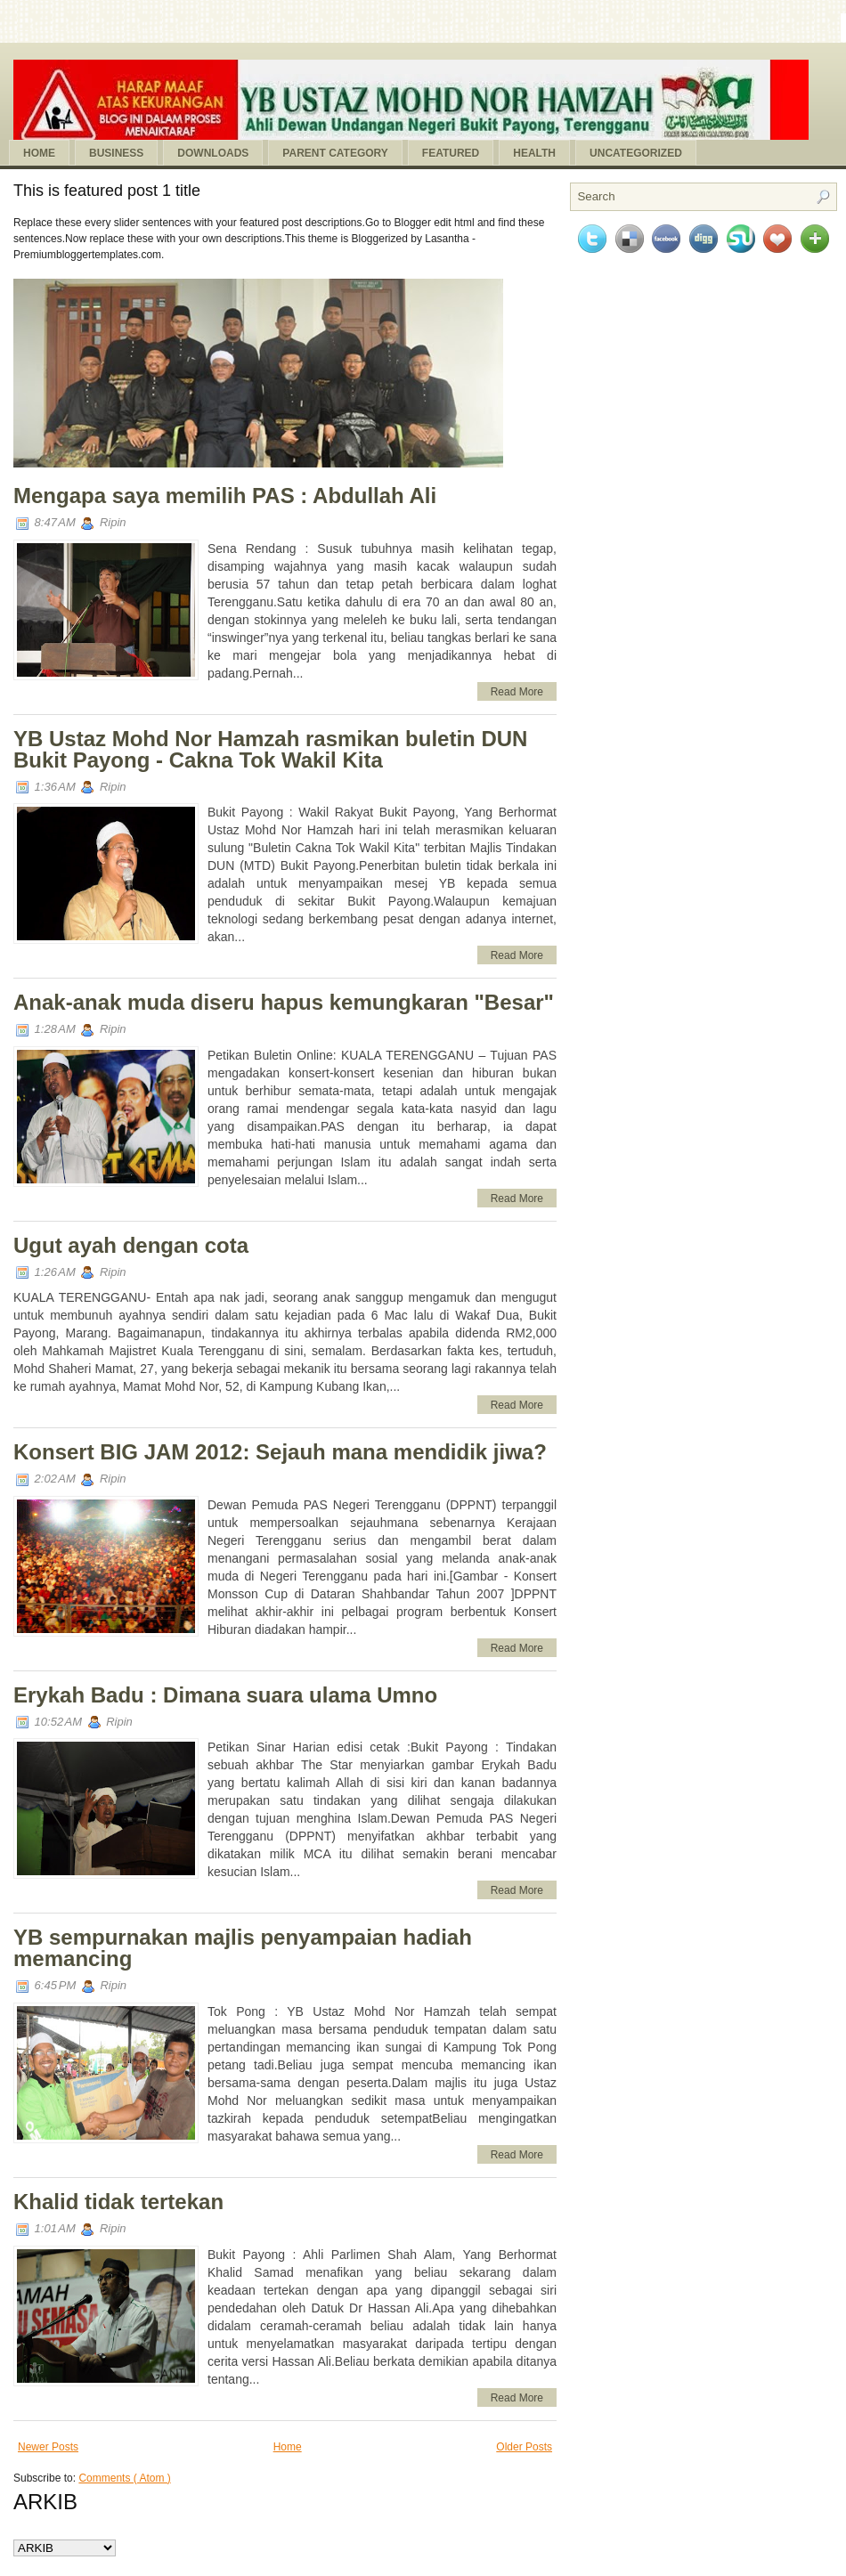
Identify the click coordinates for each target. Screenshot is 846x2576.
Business (116, 153)
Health (534, 153)
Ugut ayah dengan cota (130, 1245)
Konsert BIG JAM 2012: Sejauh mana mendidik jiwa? (280, 1452)
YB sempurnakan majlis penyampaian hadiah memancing (242, 1948)
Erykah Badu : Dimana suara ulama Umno (225, 1695)
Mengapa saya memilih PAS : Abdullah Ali (224, 496)
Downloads (212, 153)
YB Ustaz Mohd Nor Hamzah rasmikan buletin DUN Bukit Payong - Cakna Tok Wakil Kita (270, 749)
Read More (517, 692)
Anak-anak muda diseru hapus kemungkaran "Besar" (283, 1002)
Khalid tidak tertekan (118, 2202)
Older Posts (524, 2447)
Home (39, 153)
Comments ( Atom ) (124, 2478)
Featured (450, 153)
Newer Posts (48, 2447)
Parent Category (334, 153)
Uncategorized (636, 153)
